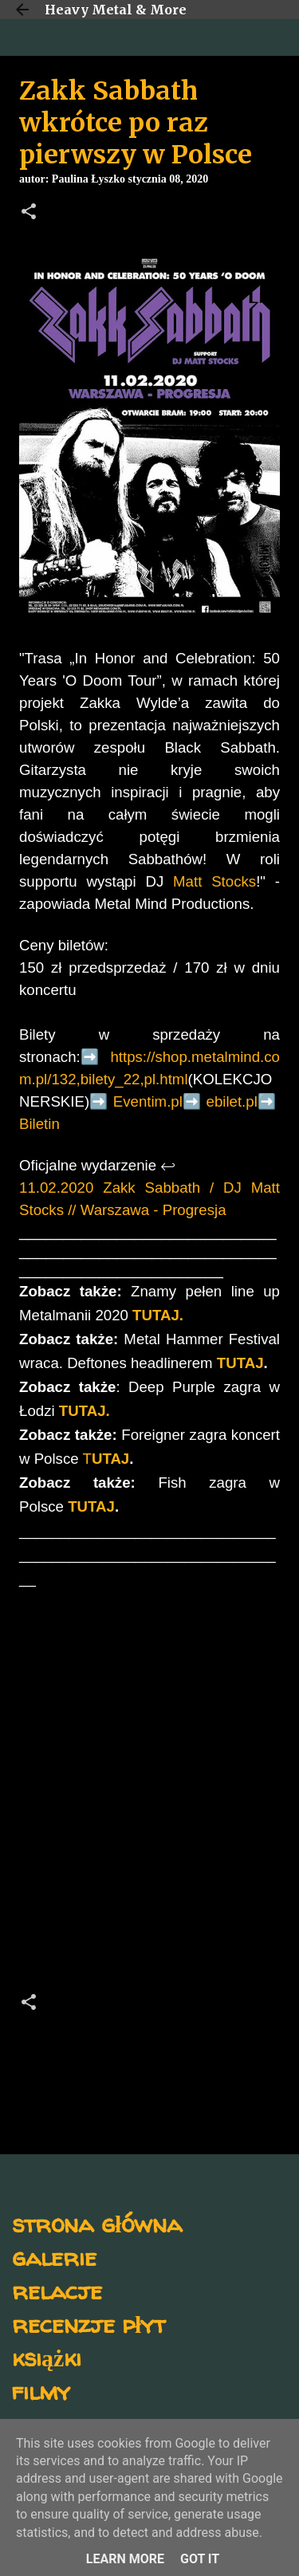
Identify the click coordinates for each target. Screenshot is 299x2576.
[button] (28, 213)
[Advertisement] (149, 1795)
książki (46, 2357)
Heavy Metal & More (116, 10)
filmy (41, 2390)
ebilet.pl (232, 1101)
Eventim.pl (148, 1101)
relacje (57, 2290)
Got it (199, 2558)
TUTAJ (240, 1363)
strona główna (97, 2223)
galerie (54, 2256)
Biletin (39, 1123)
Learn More (125, 2558)
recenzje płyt (88, 2323)
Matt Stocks (214, 881)
